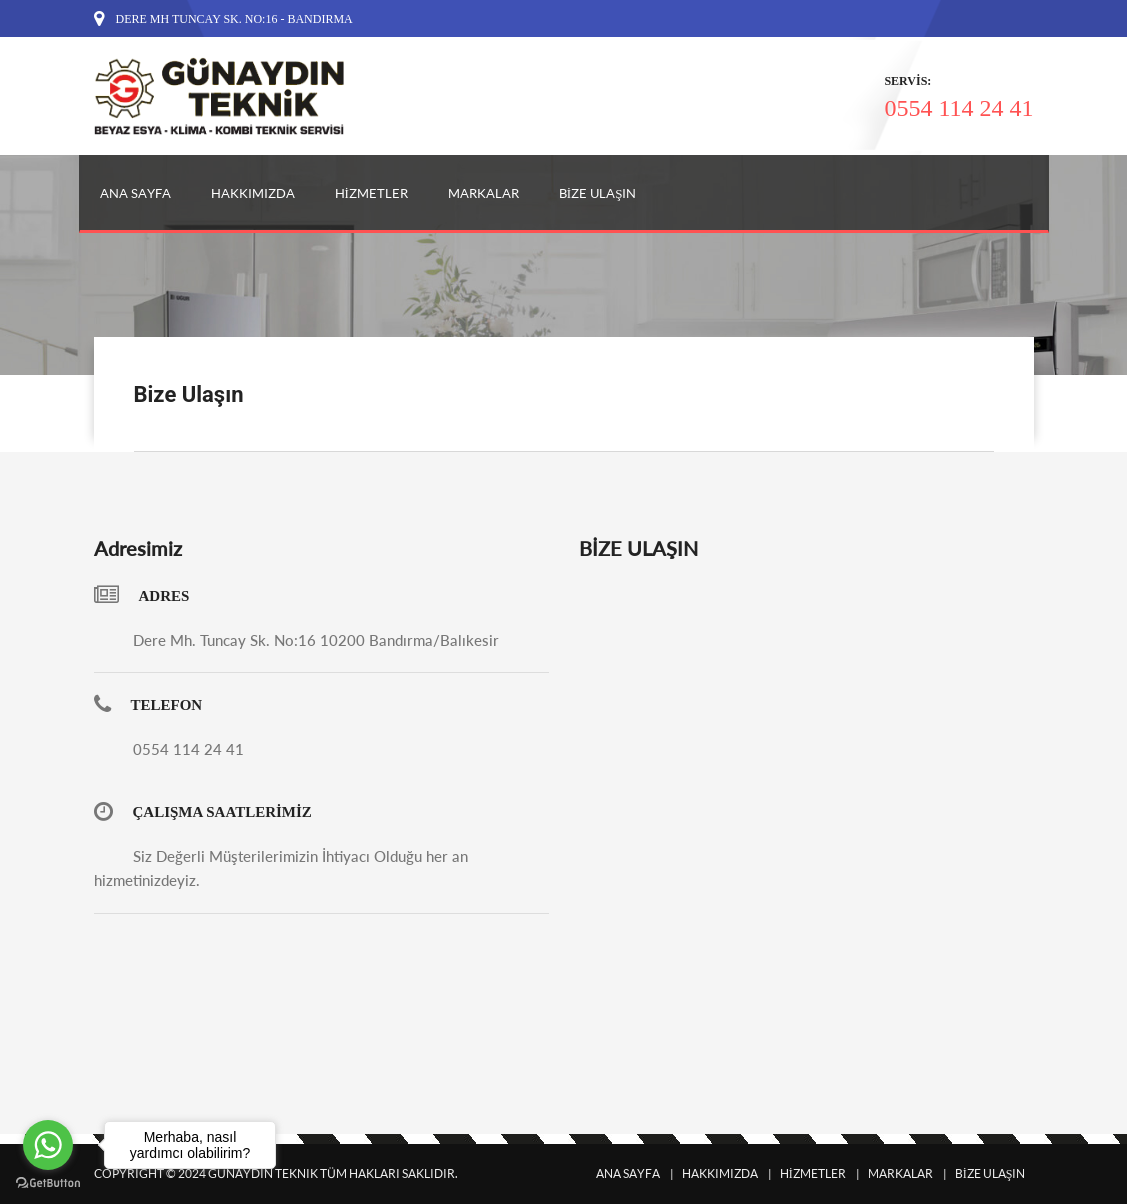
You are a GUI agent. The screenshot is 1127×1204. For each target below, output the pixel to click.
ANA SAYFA (135, 193)
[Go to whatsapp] (48, 1145)
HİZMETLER (371, 193)
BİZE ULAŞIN (598, 193)
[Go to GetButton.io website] (48, 1183)
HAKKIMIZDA (253, 193)
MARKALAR (483, 193)
